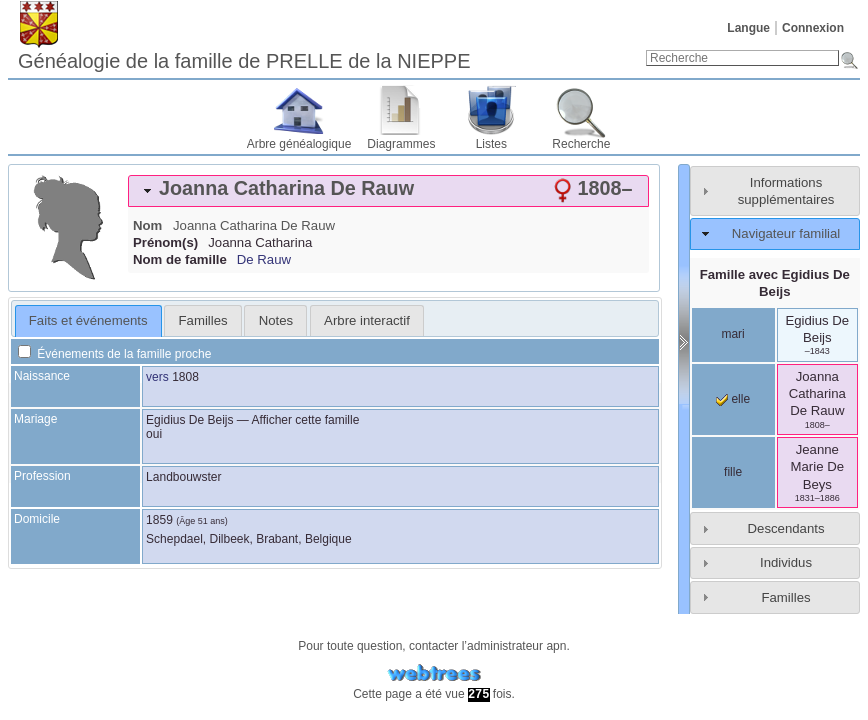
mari (732, 334)
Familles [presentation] (203, 320)
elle (733, 399)
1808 (185, 377)
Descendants (786, 528)
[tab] (388, 191)
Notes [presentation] (276, 320)
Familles (785, 597)
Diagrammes (401, 144)
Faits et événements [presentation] (88, 320)
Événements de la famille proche (114, 354)
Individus (786, 562)
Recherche (581, 144)
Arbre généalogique (299, 144)
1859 (159, 520)
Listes (491, 144)
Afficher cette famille (306, 420)
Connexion (813, 28)
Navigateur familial (786, 233)
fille (733, 472)
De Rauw (264, 259)
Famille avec (775, 283)
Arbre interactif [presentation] (367, 320)
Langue (748, 28)
